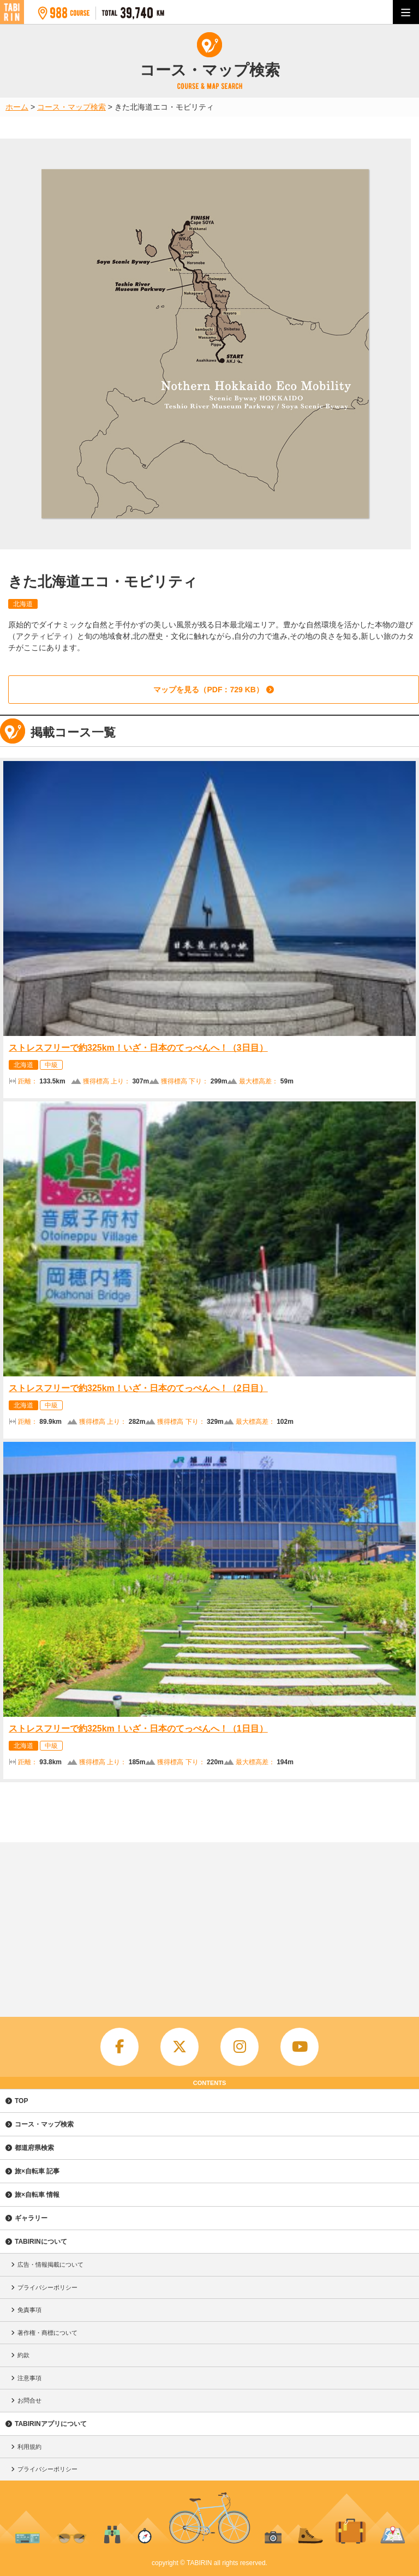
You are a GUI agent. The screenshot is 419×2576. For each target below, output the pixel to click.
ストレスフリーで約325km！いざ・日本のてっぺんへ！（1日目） (138, 1728)
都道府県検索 (34, 2148)
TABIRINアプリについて (51, 2424)
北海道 (23, 604)
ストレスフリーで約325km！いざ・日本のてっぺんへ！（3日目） (138, 1047)
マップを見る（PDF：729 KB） (208, 689)
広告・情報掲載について (50, 2264)
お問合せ (29, 2400)
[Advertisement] (209, 1924)
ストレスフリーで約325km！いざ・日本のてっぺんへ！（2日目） (138, 1388)
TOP (21, 2101)
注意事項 (29, 2378)
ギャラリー (31, 2218)
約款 (23, 2355)
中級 (51, 1065)
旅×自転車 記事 (37, 2171)
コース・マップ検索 (44, 2124)
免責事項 (29, 2310)
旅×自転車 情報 (37, 2194)
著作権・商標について (47, 2332)
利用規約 (29, 2446)
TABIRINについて (41, 2241)
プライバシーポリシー (47, 2287)
